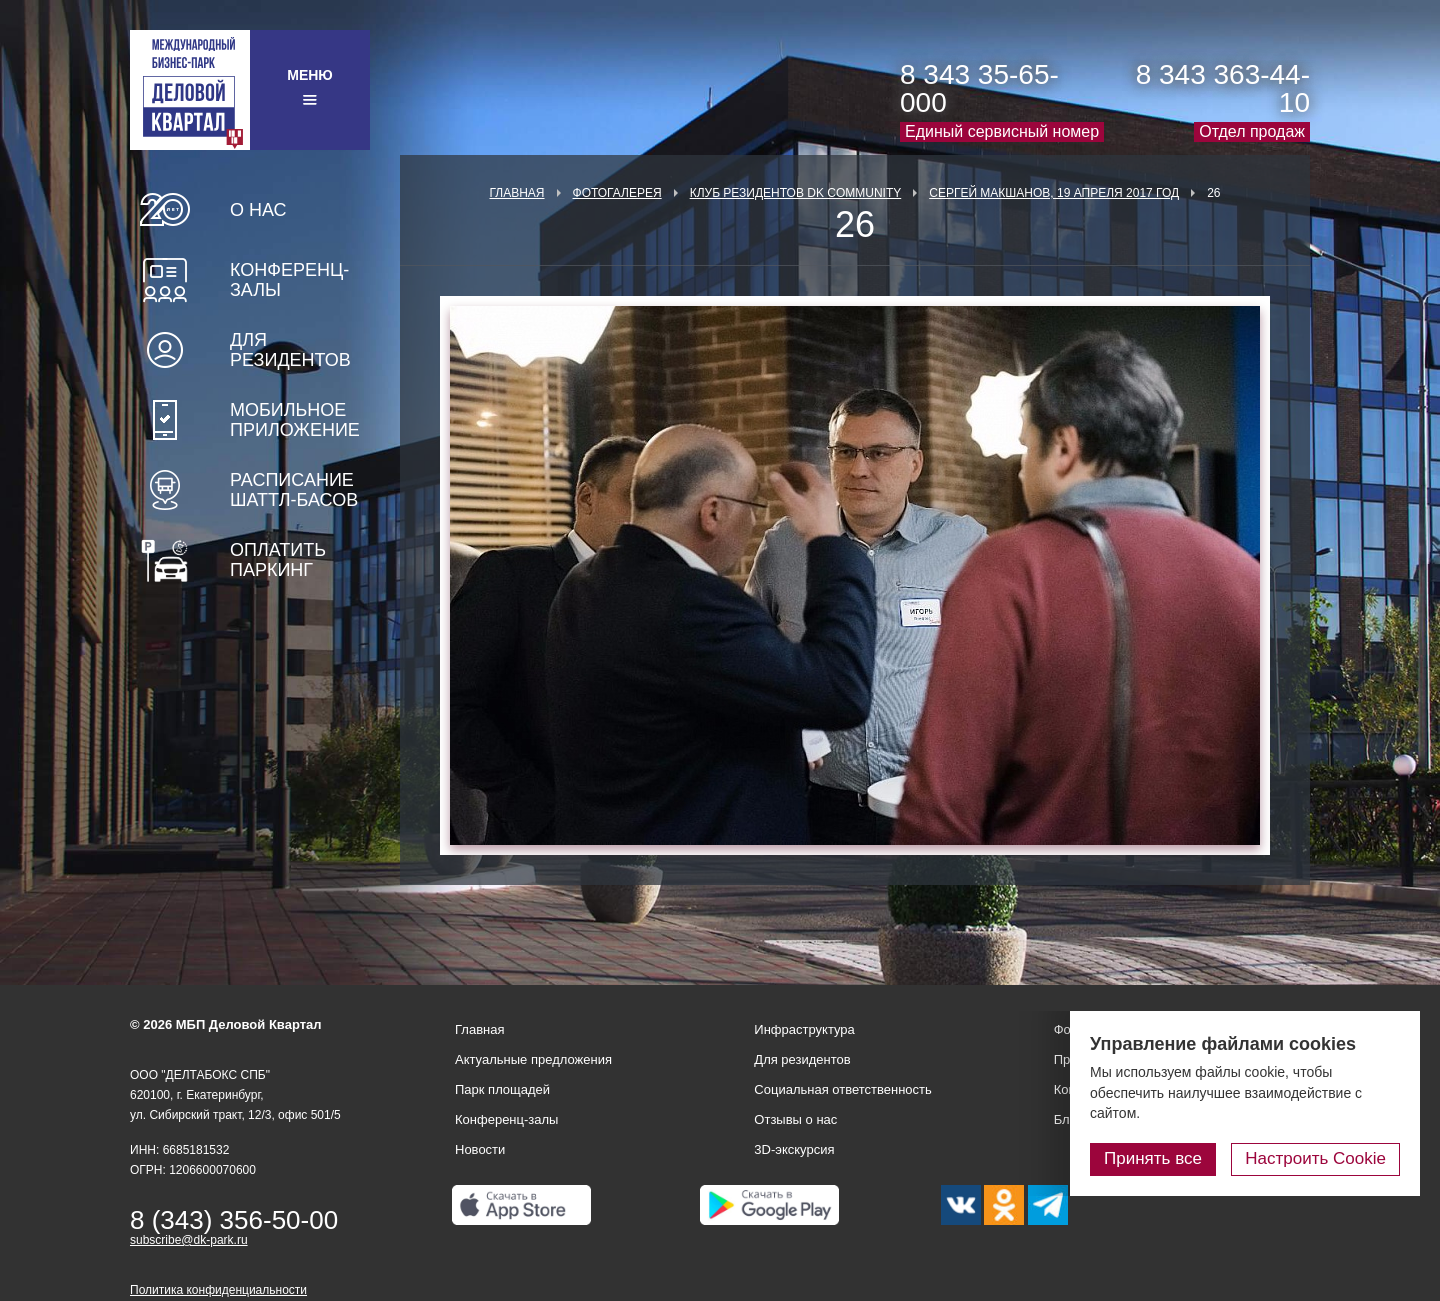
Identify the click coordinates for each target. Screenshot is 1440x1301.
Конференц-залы (289, 280)
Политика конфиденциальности (218, 1290)
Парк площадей (502, 1089)
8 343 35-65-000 (979, 88)
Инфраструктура (804, 1029)
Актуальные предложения (533, 1059)
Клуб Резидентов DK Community (796, 193)
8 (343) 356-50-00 (234, 1220)
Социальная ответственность (843, 1089)
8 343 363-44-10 (1223, 88)
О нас (258, 210)
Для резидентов (290, 350)
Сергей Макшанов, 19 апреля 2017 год (1054, 193)
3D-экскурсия (794, 1149)
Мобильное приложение (295, 420)
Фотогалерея (617, 193)
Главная (516, 193)
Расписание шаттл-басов (294, 490)
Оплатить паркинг (278, 560)
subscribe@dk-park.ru (189, 1240)
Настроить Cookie (1315, 1158)
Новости (480, 1149)
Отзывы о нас (795, 1119)
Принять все (1153, 1158)
